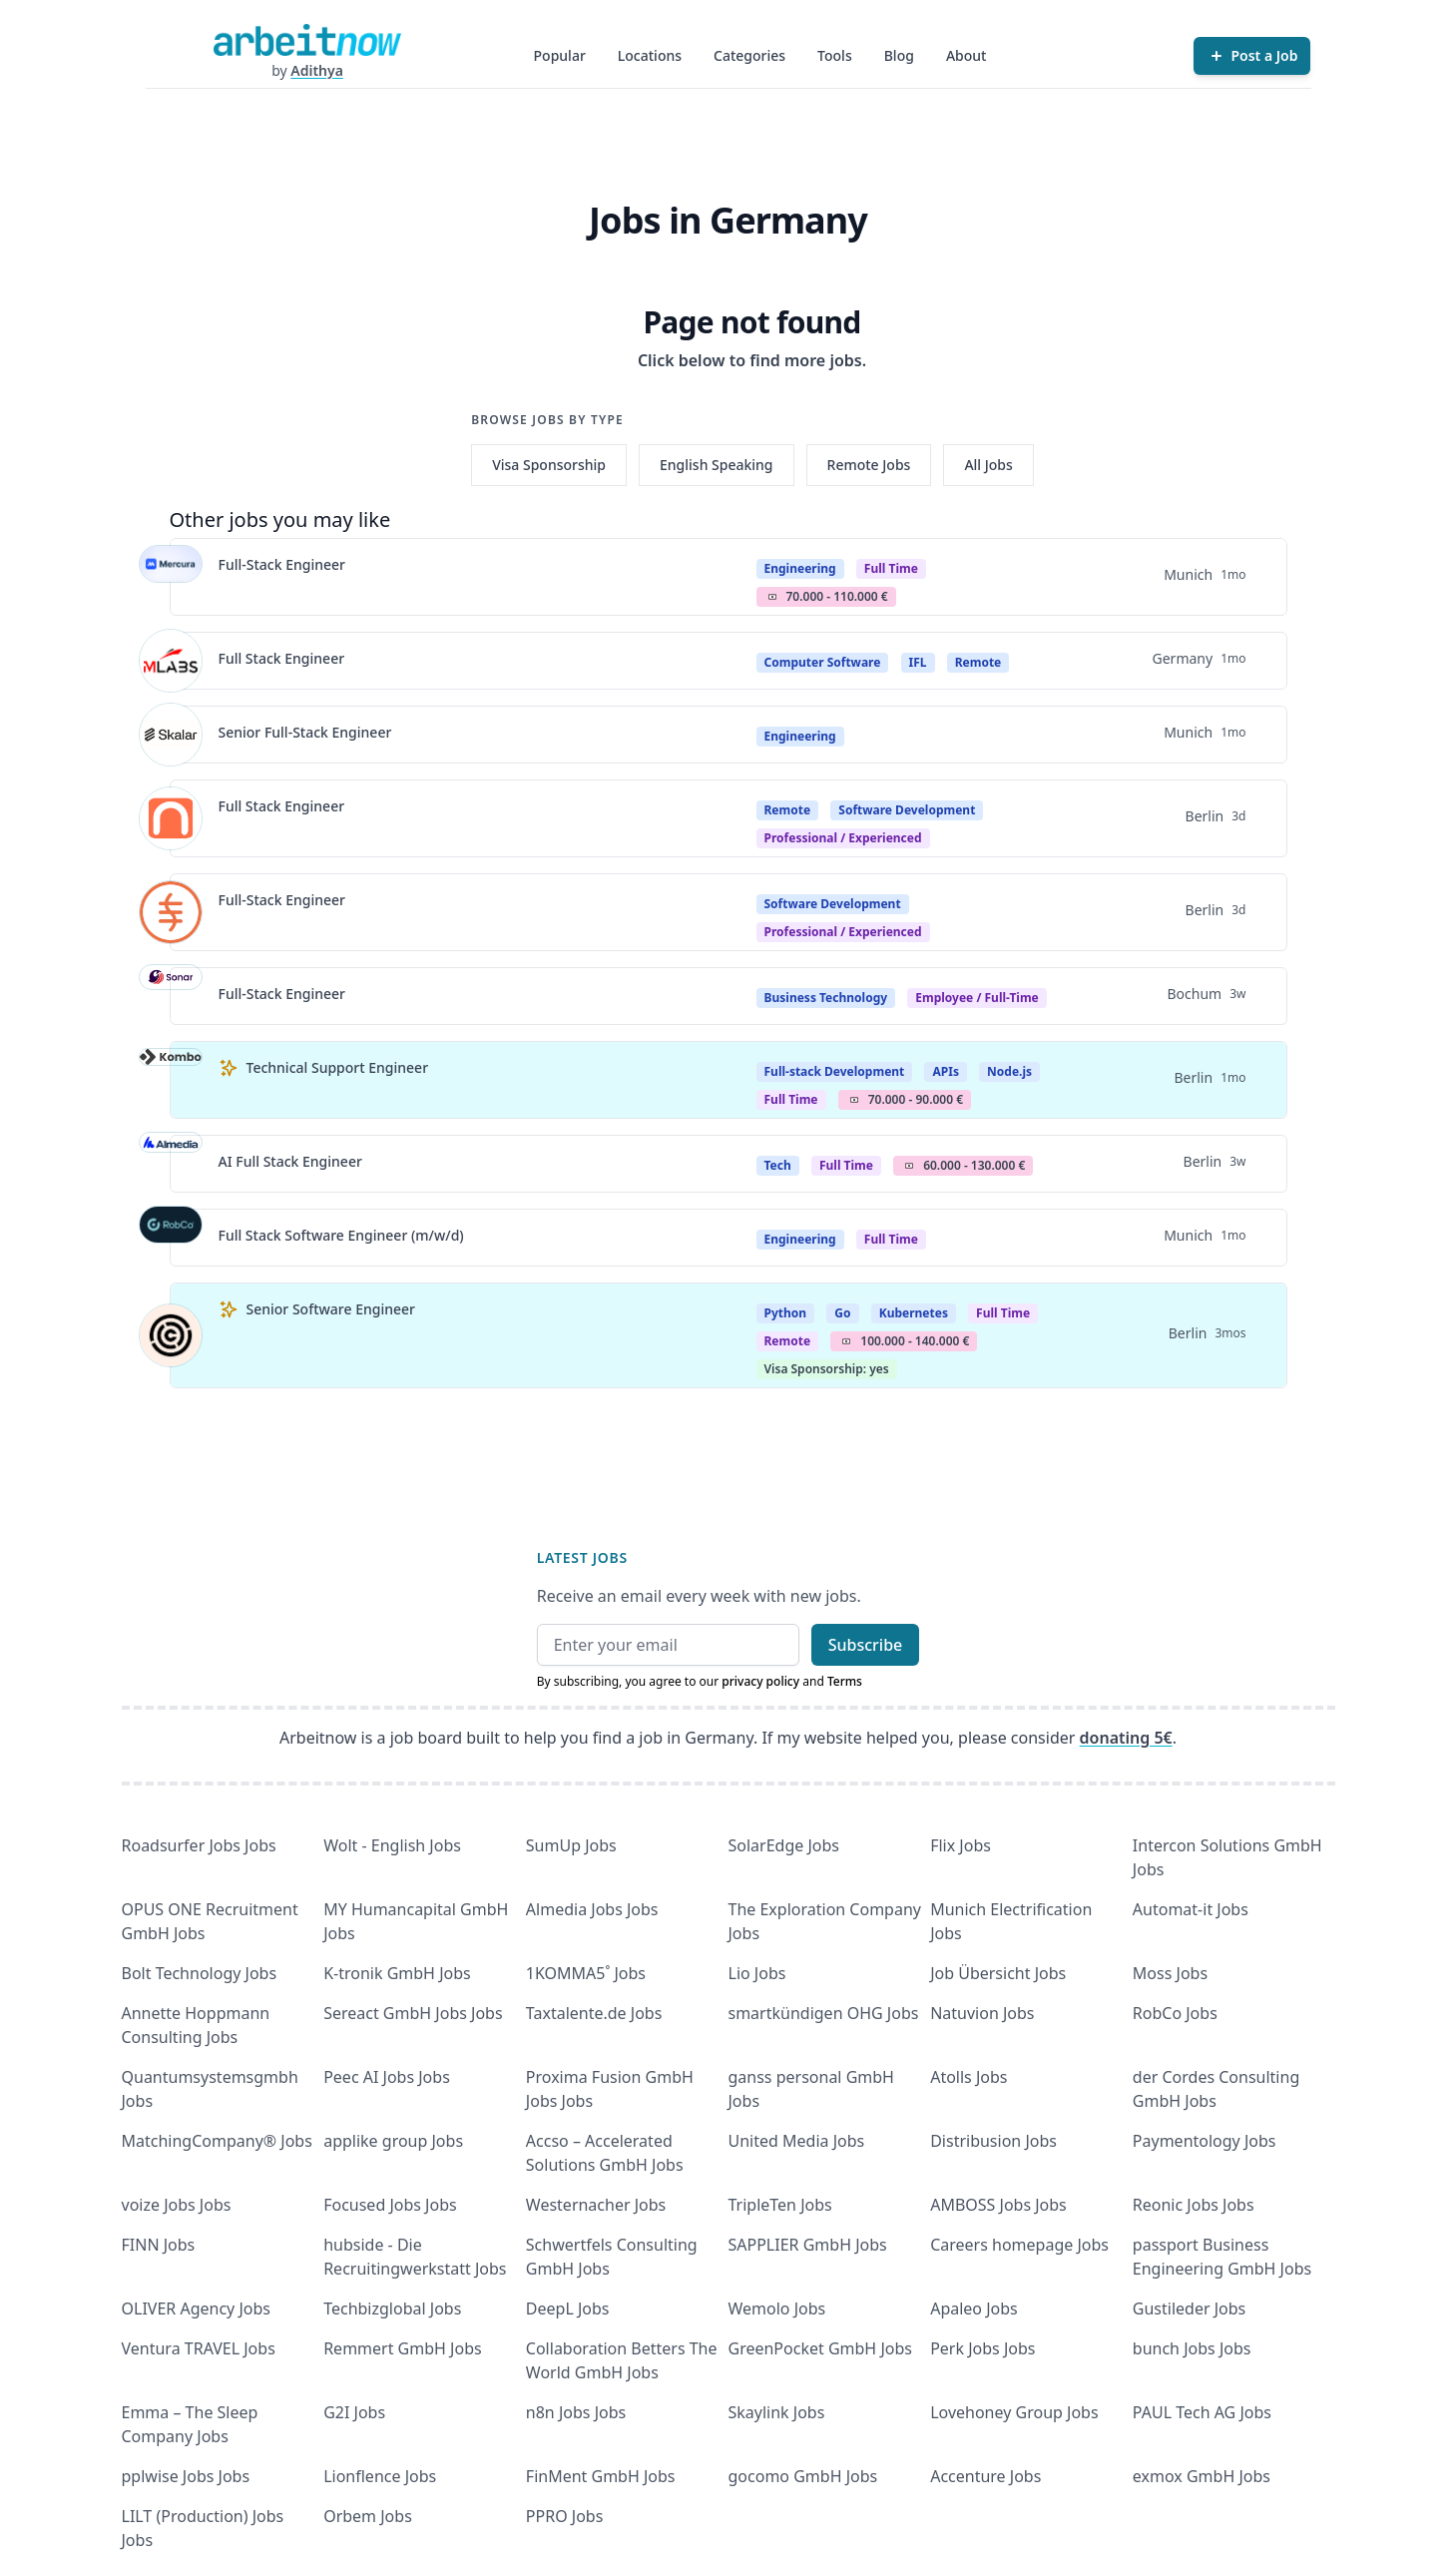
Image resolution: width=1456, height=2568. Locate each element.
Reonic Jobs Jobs (1193, 2205)
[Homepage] (307, 40)
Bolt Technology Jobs (199, 1973)
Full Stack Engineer (282, 658)
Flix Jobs (960, 1845)
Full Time (891, 568)
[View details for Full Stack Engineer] (171, 661)
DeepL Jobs (568, 2308)
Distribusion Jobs (993, 2141)
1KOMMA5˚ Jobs (586, 1973)
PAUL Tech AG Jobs (1202, 2412)
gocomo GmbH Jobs (803, 2476)
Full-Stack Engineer (282, 564)
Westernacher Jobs (596, 2205)
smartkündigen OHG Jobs (823, 2013)
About (966, 55)
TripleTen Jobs (780, 2205)
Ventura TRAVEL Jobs (198, 2348)
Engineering (800, 568)
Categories (749, 55)
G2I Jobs (354, 2412)
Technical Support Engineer (337, 1067)
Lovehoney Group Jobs (1014, 2412)
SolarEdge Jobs (784, 1845)
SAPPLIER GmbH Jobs (807, 2245)
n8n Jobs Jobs (576, 2412)
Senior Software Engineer (330, 1308)
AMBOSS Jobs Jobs (998, 2205)
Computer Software (822, 662)
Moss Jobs (1170, 1973)
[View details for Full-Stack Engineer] (171, 577)
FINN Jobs (159, 2245)
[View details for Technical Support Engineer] (171, 1080)
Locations (650, 55)
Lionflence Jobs (379, 2476)
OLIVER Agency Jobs (196, 2308)
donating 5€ (1126, 1738)
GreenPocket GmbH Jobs (820, 2348)
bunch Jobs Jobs (1192, 2348)
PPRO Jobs (565, 2516)
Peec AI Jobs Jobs (386, 2077)
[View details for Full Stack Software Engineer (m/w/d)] (171, 1238)
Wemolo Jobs (777, 2308)
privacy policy (760, 1681)
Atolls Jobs (968, 2077)
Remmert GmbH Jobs (402, 2348)
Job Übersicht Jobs (998, 1973)
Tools (834, 55)
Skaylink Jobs (776, 2412)
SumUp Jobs (571, 1845)
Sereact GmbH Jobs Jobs (412, 2013)
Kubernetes (913, 1312)
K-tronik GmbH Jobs (397, 1973)
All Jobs (988, 464)
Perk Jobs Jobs (982, 2348)
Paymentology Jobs (1204, 2141)
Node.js (1009, 1071)
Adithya (316, 70)
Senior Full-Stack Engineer (305, 732)
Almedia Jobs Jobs (592, 1909)
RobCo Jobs (1175, 2013)
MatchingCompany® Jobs (217, 2141)
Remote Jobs (869, 464)
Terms (844, 1681)
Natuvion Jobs (982, 2013)
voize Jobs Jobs (177, 2205)
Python (785, 1312)
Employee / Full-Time (977, 997)
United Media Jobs (796, 2141)
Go (842, 1312)
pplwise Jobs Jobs (186, 2476)
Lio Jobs (757, 1973)
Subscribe (865, 1645)
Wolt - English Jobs (392, 1845)
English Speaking (716, 464)
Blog (899, 55)
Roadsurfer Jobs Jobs (199, 1845)
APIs (945, 1071)
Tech (777, 1165)
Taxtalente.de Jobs (594, 2013)
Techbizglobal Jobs (392, 2308)
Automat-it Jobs (1190, 1909)
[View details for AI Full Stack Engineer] (171, 1164)
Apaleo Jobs (974, 2308)
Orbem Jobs (367, 2516)
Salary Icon (772, 597)
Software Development (906, 809)
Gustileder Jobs (1189, 2308)
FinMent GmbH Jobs (601, 2476)
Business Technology (826, 997)
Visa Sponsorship (549, 464)
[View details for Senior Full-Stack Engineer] (171, 735)
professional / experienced (843, 837)
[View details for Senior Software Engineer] (171, 1335)
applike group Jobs (393, 2141)
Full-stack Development (834, 1071)
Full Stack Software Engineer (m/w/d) (341, 1235)
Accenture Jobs (985, 2476)
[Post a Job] (1252, 56)
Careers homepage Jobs (1019, 2245)
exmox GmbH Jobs (1201, 2476)
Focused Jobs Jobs (390, 2205)
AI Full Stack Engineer (290, 1161)
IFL (918, 662)
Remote (978, 662)
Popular (560, 55)
